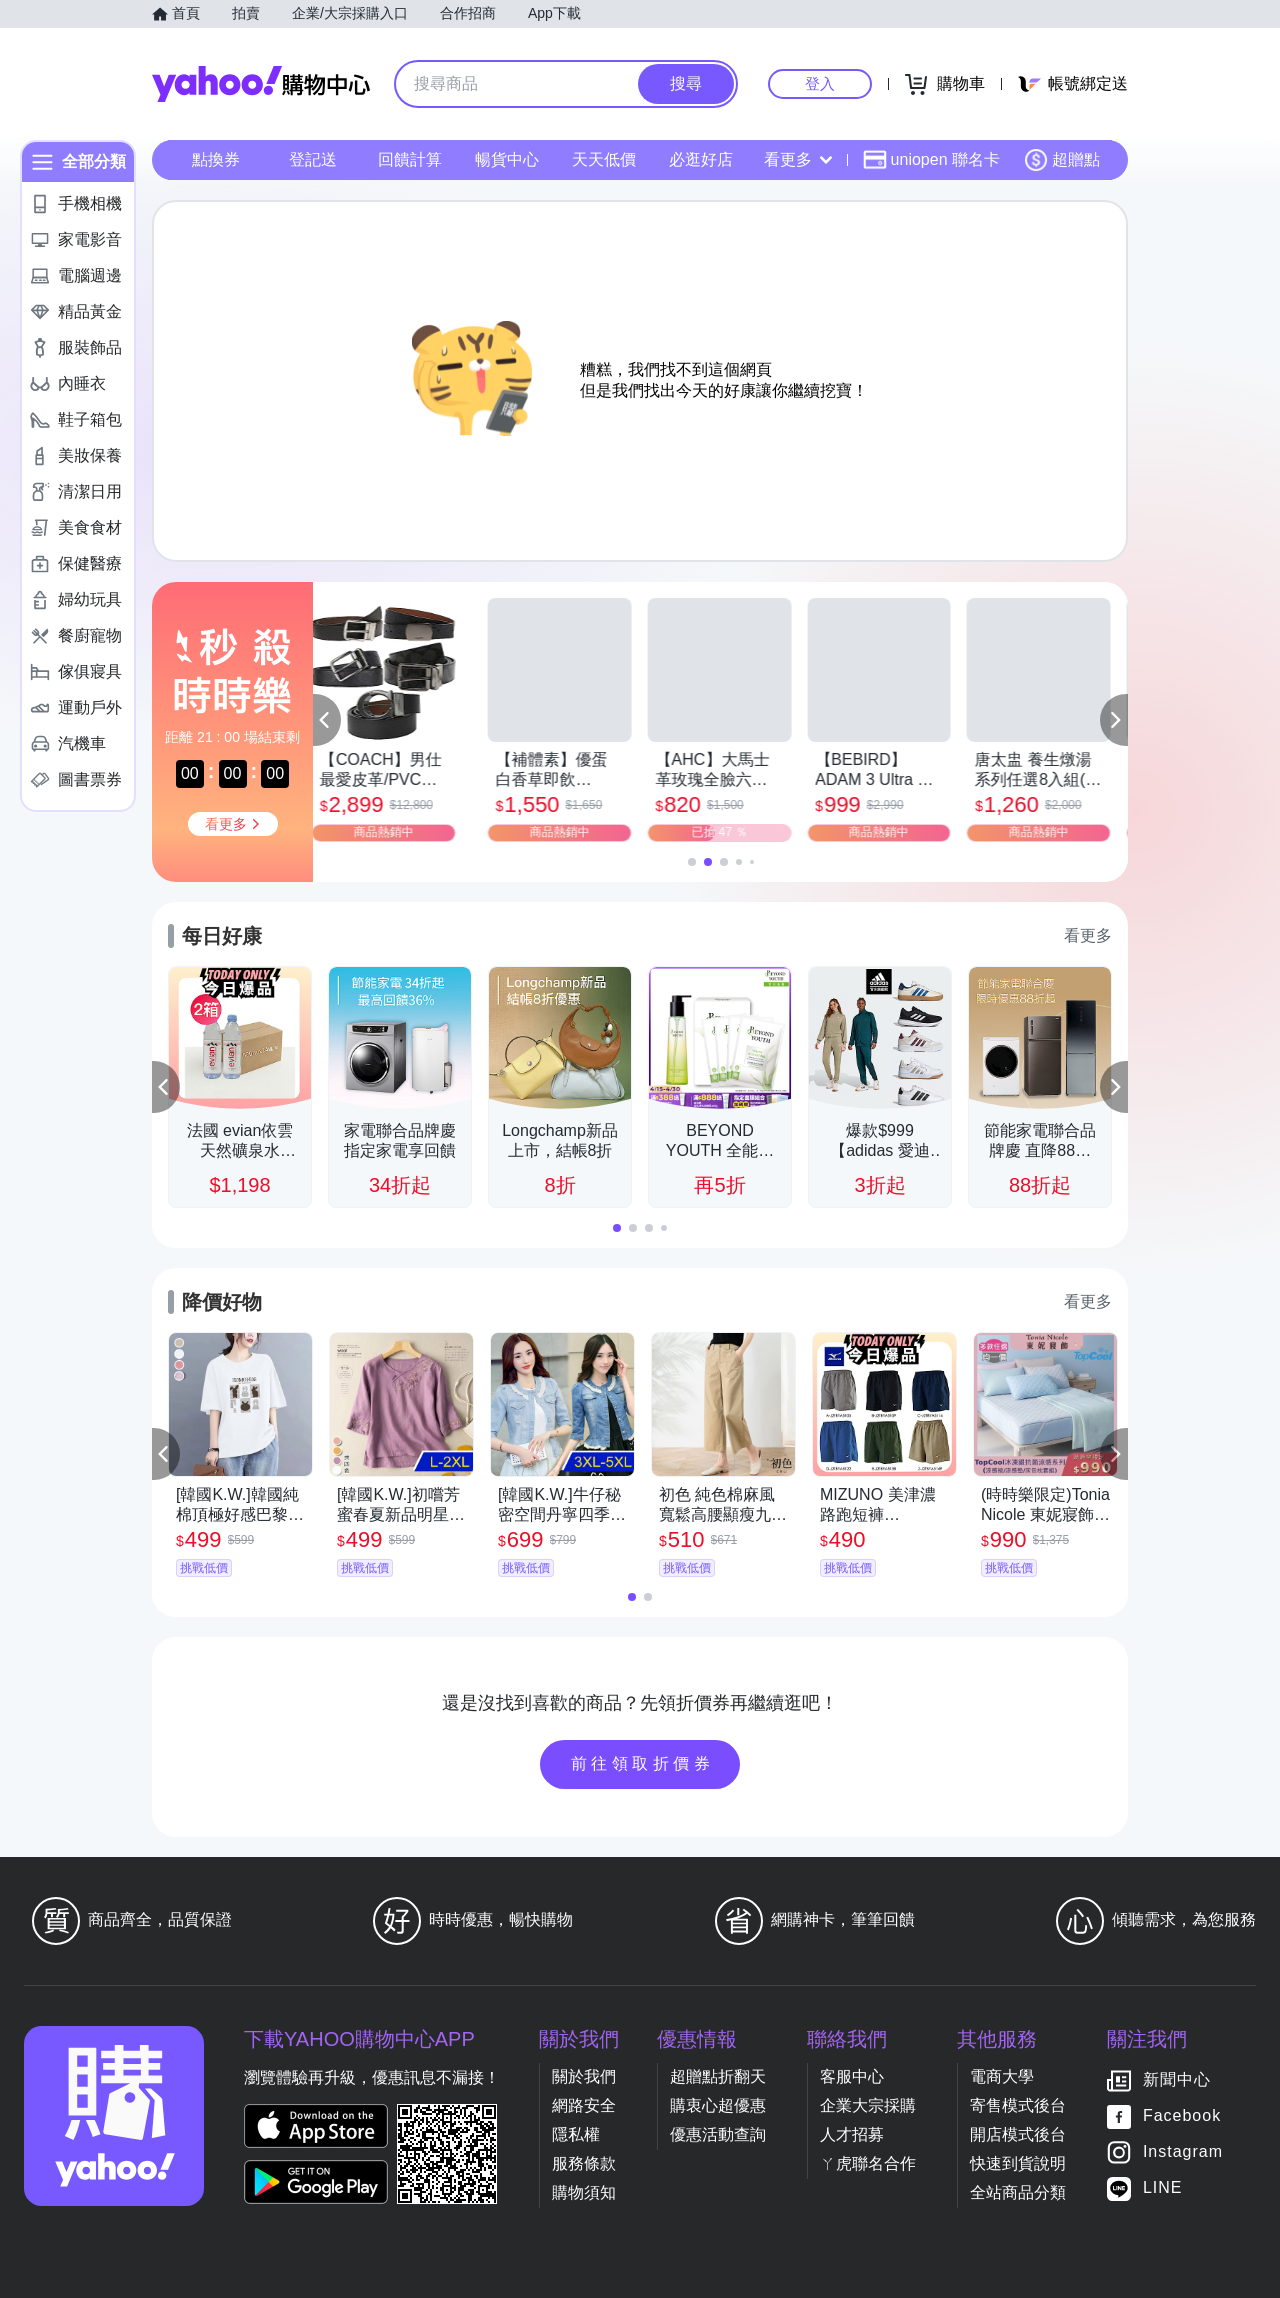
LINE (1163, 2187)
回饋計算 (410, 159)
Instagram (1183, 2151)
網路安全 (584, 2105)
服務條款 (584, 2163)
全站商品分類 (1018, 2192)
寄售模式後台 (1018, 2105)
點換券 (216, 159)
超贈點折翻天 (718, 2076)
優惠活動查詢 (718, 2134)
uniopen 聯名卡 (931, 160)
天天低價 (604, 159)
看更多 (798, 159)
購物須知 (584, 2192)
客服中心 (852, 2076)
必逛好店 (701, 159)
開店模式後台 (1018, 2134)
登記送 (313, 159)
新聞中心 (1177, 2079)
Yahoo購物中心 (261, 84)
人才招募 (852, 2134)
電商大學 (1002, 2076)
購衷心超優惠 (718, 2105)
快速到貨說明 (1018, 2163)
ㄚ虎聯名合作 (868, 2163)
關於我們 (584, 2076)
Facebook (1182, 2115)
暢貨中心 (507, 159)
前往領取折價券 (643, 1763)
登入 (820, 83)
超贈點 (1062, 160)
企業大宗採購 (868, 2105)
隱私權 (576, 2134)
